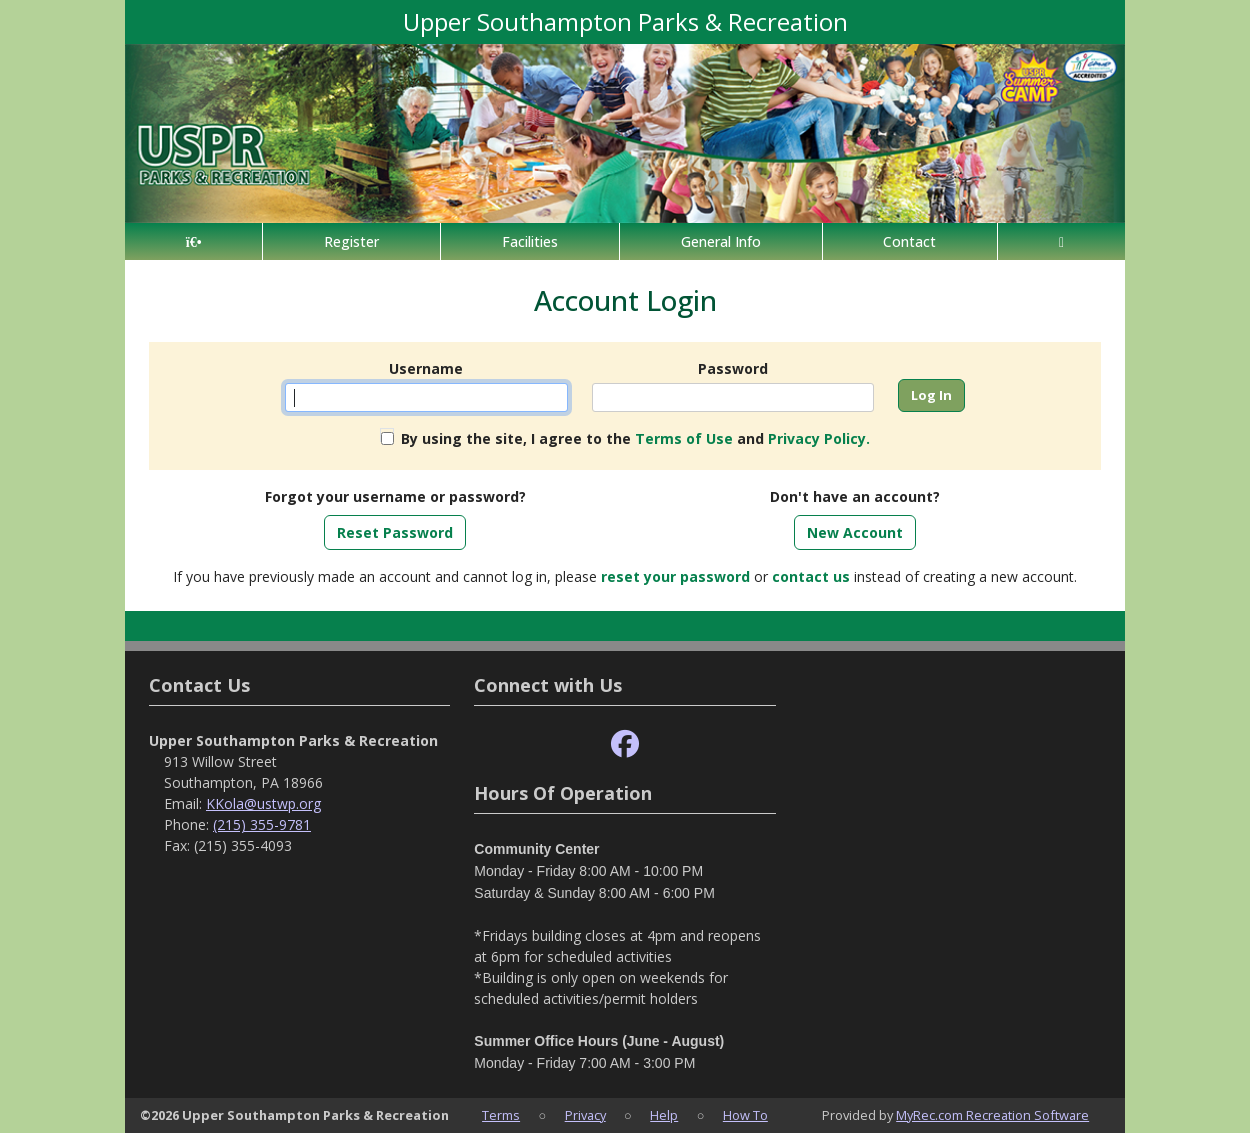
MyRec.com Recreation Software (992, 1115)
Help (664, 1115)
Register (351, 241)
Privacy (585, 1115)
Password (733, 368)
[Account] (1061, 241)
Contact (909, 241)
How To (745, 1115)
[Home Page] (193, 241)
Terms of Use (684, 438)
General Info (721, 241)
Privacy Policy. (819, 438)
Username (426, 368)
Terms (501, 1115)
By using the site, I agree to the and (635, 438)
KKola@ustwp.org (263, 803)
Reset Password (395, 532)
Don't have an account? (855, 496)
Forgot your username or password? (395, 496)
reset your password (675, 576)
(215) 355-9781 (262, 824)
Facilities (530, 241)
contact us (811, 576)
